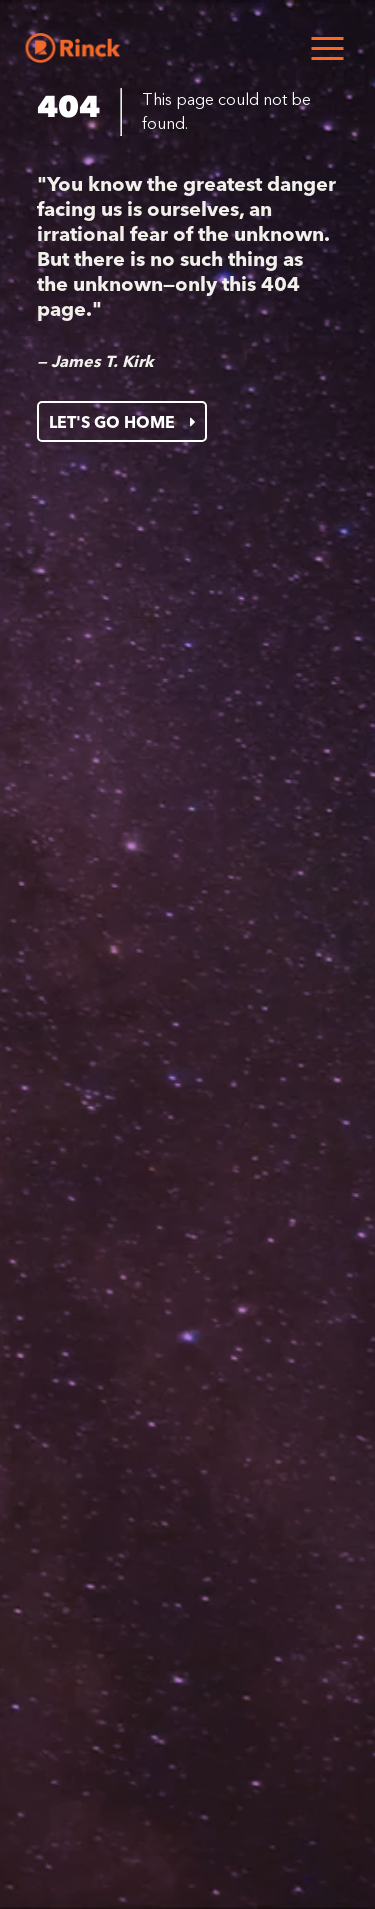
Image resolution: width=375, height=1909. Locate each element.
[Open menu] (327, 48)
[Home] (72, 48)
